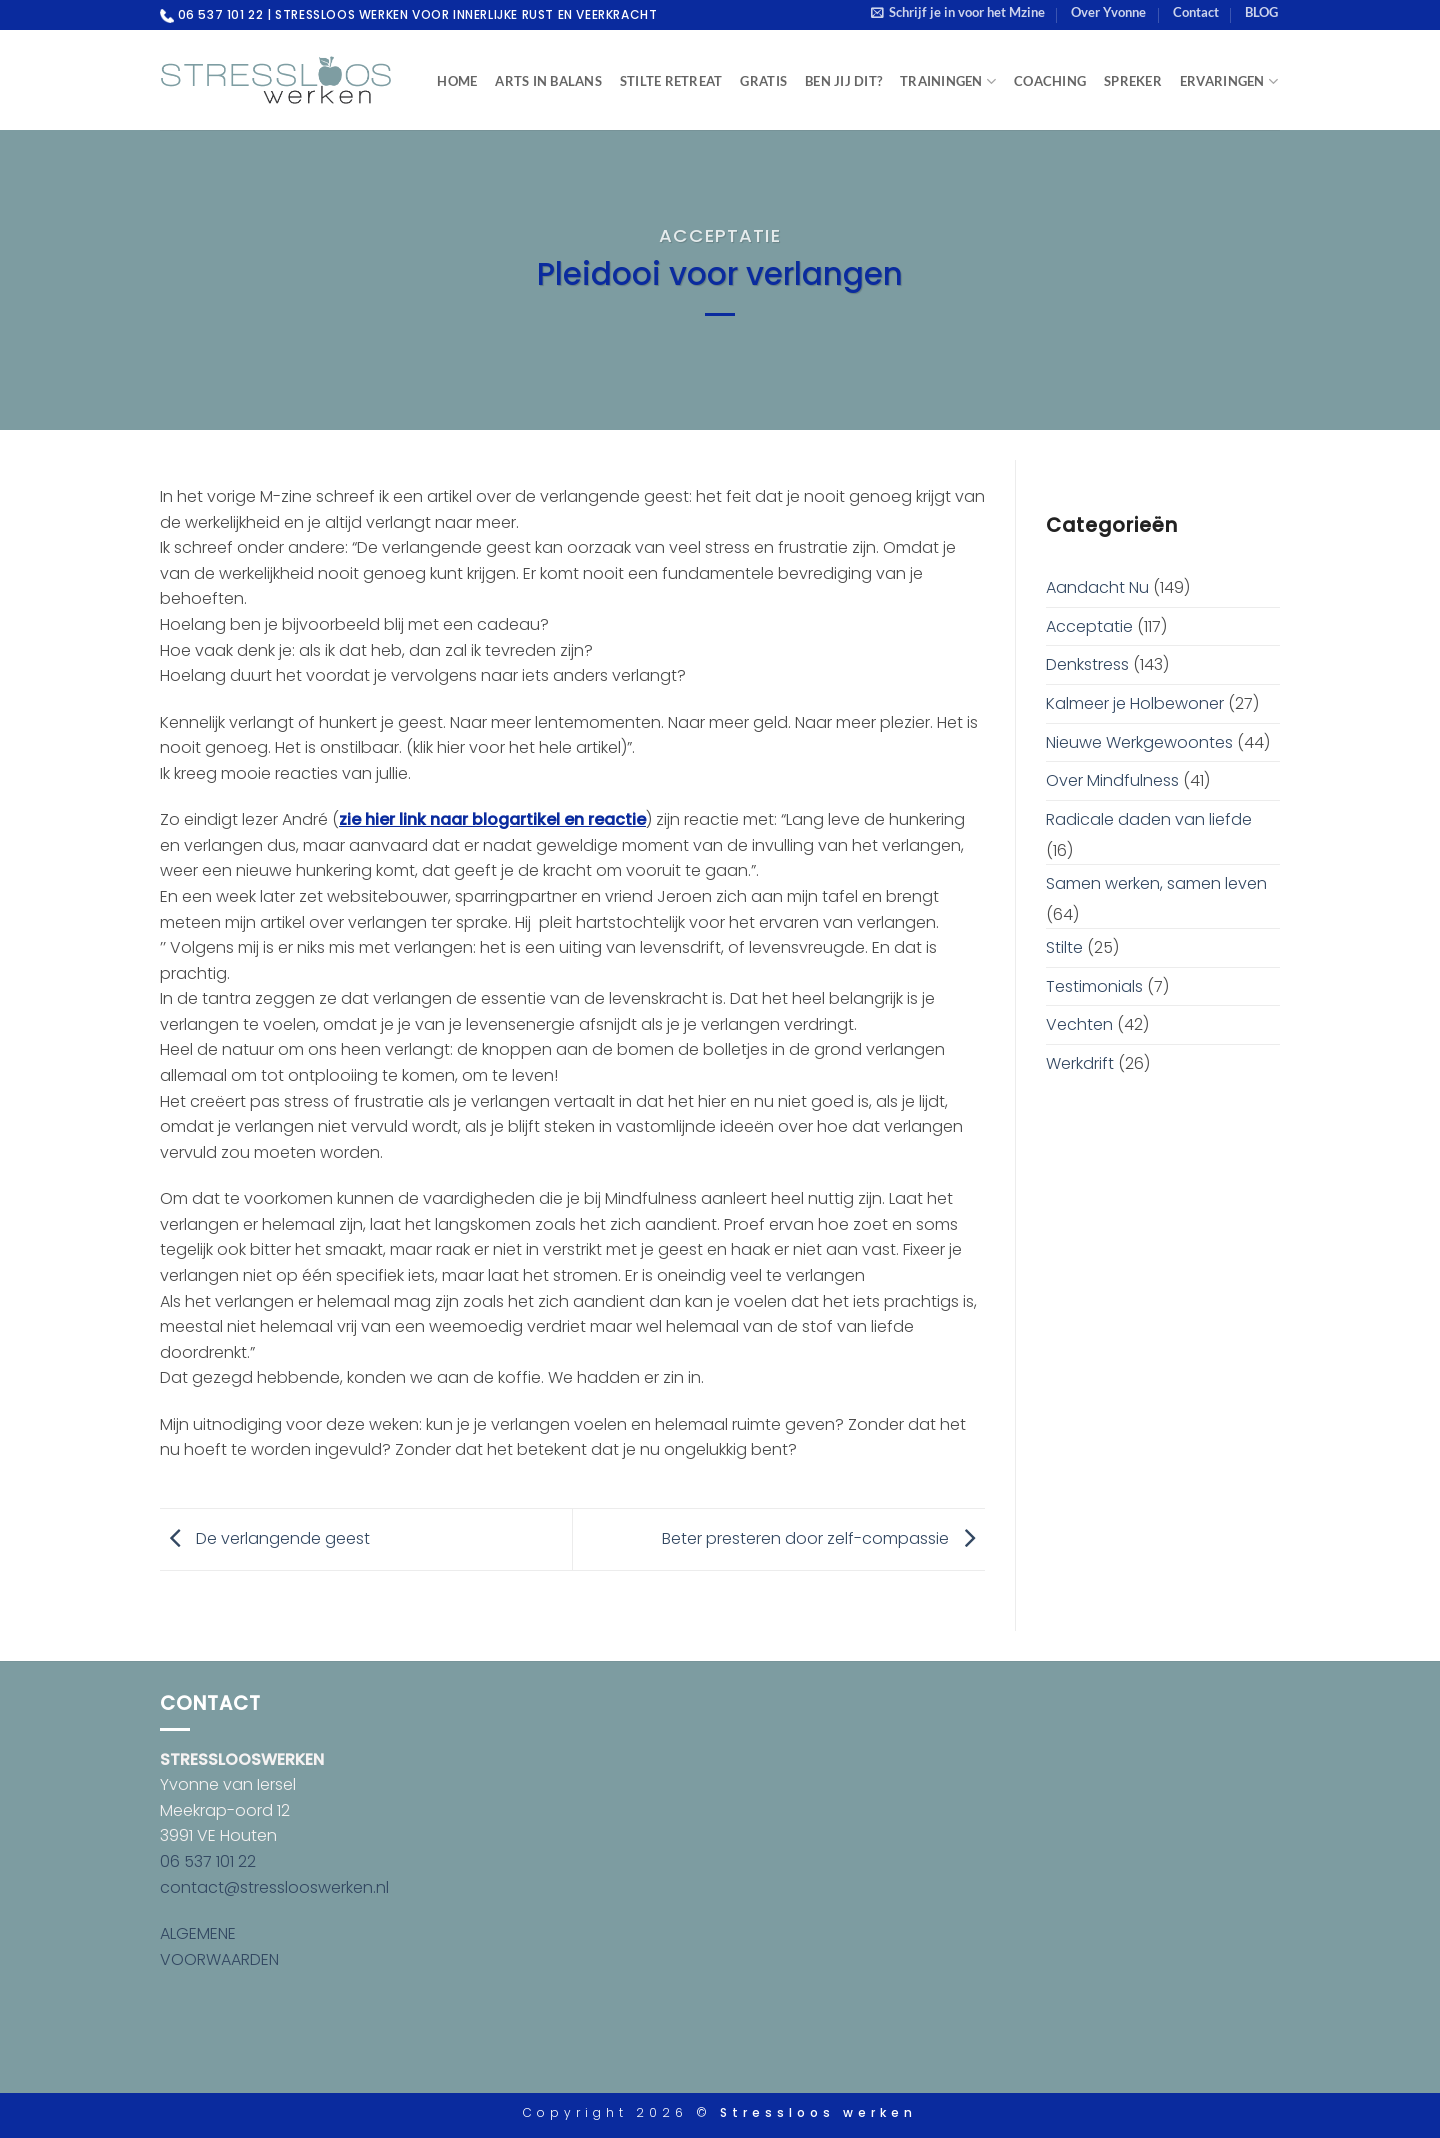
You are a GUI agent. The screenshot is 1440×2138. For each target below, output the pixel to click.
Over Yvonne (1108, 12)
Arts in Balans (548, 81)
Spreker (1133, 81)
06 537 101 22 (208, 1861)
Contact (1196, 12)
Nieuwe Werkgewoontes (1139, 742)
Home (457, 81)
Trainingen (948, 81)
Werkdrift (1080, 1063)
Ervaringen (1229, 81)
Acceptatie (719, 235)
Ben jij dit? (843, 81)
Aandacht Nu (1097, 587)
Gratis (763, 81)
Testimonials (1094, 986)
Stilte (1064, 947)
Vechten (1079, 1024)
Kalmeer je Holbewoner (1135, 703)
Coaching (1050, 81)
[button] (958, 12)
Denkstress (1087, 664)
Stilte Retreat (671, 81)
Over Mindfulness (1112, 780)
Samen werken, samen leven (1156, 883)
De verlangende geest (265, 1538)
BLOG (1261, 12)
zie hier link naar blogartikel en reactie (492, 819)
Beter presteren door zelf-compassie (823, 1538)
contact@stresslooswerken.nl (274, 1887)
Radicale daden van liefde (1149, 819)
